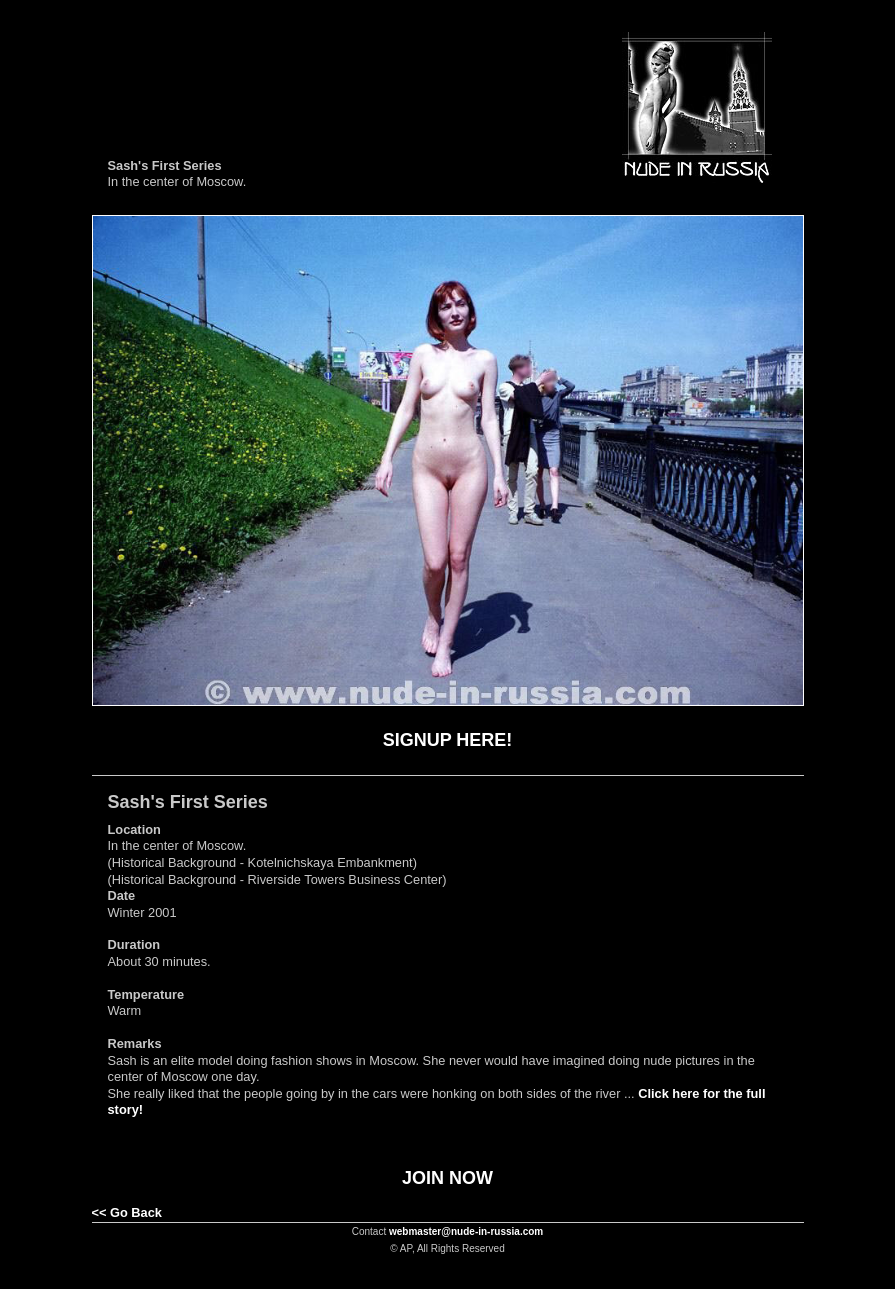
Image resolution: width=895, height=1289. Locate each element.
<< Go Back (127, 1212)
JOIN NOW (447, 1178)
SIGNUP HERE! (448, 740)
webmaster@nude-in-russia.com (466, 1231)
